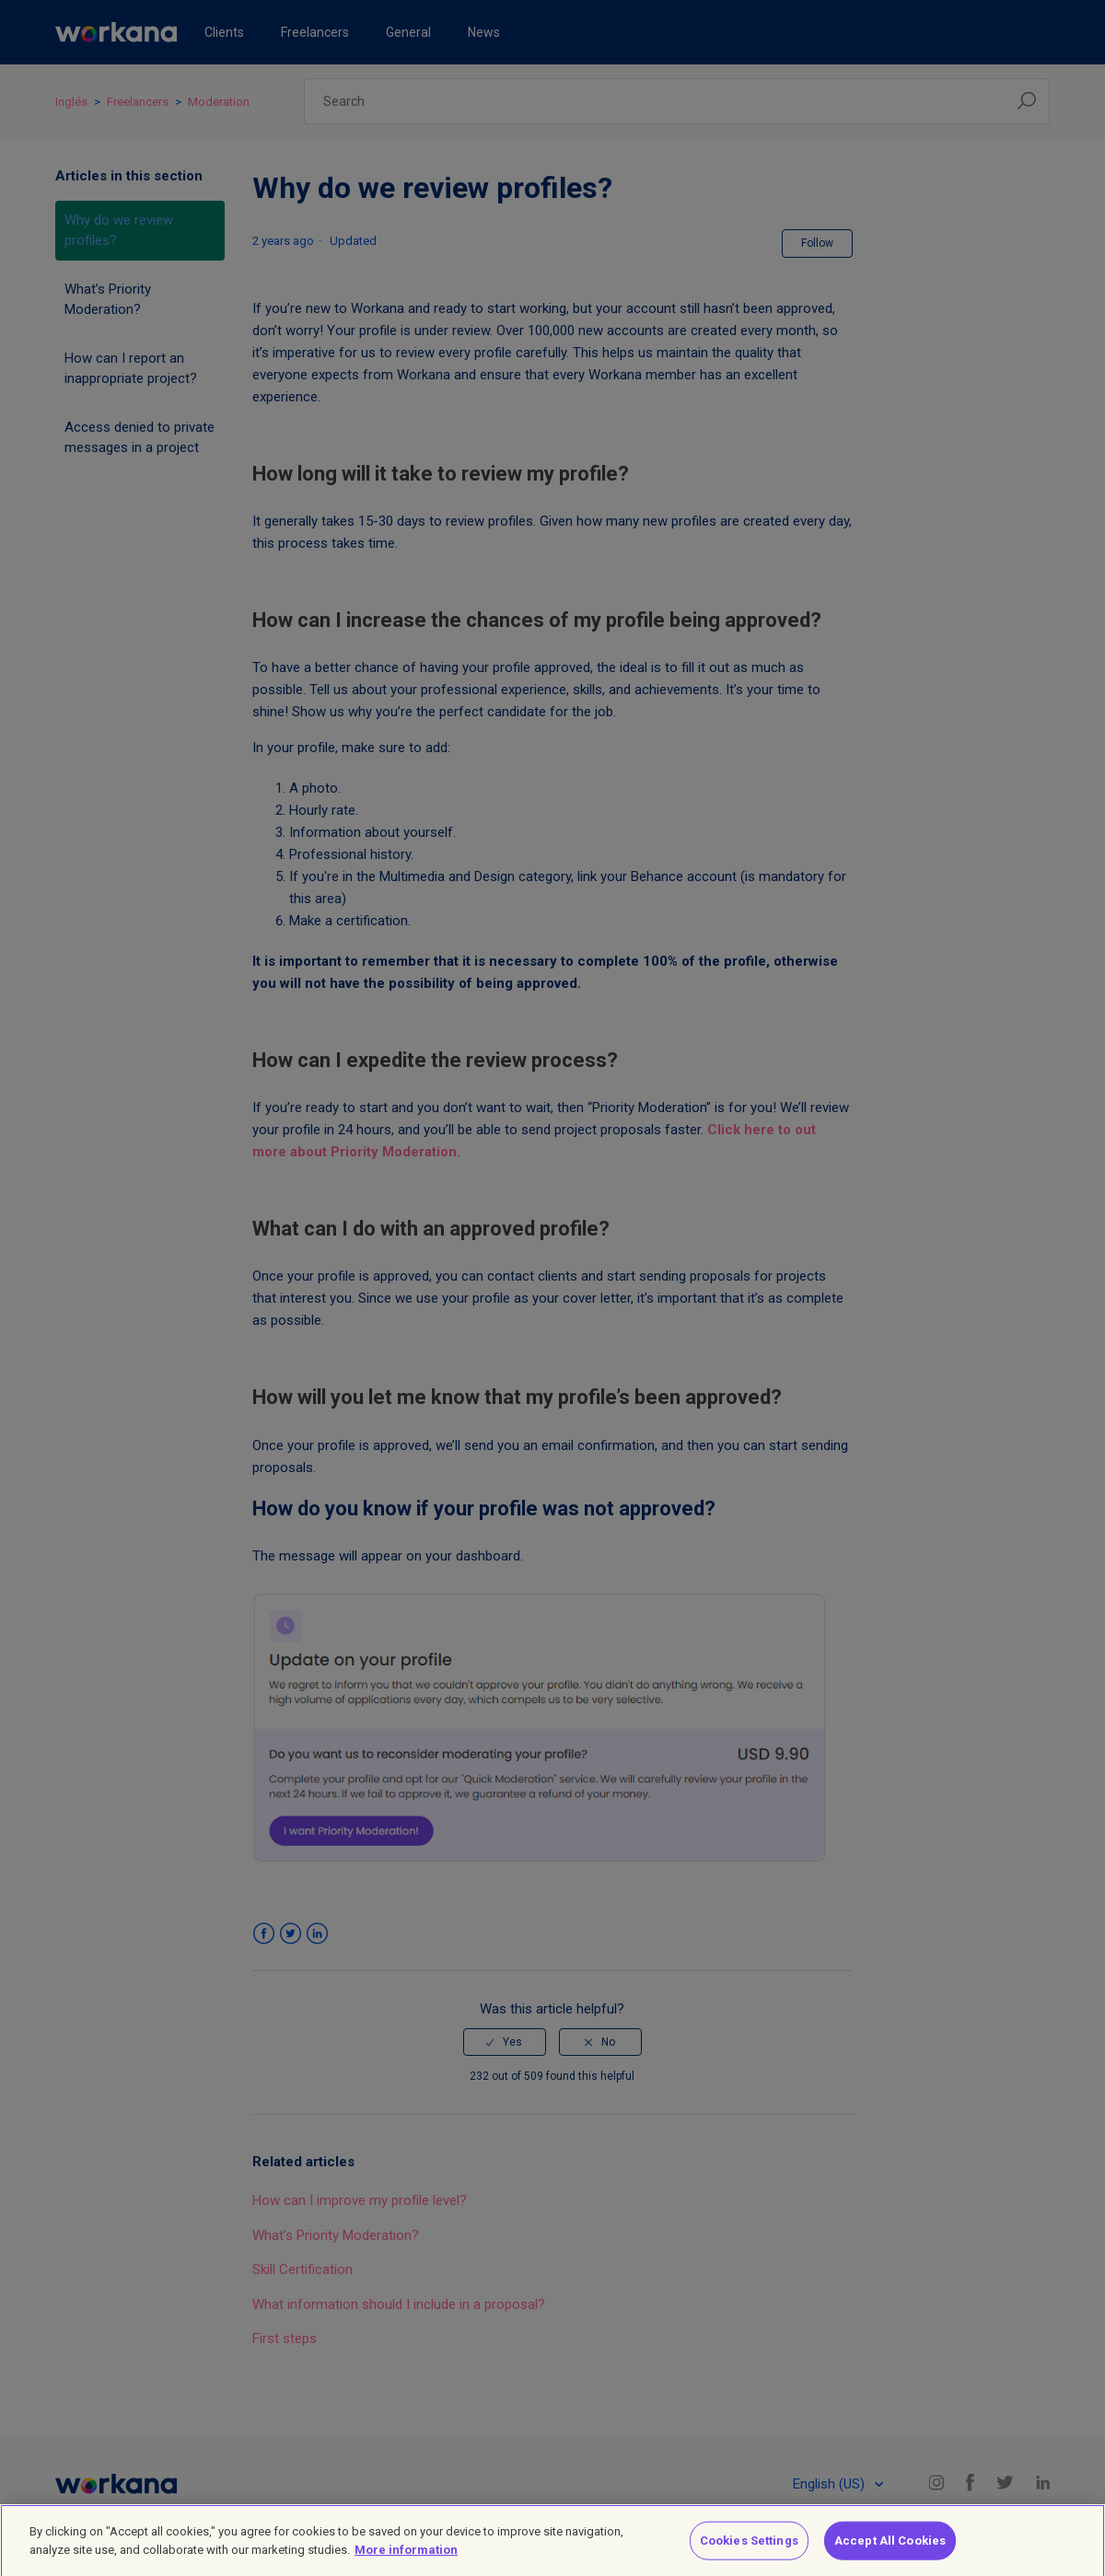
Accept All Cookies (890, 2547)
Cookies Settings (749, 2547)
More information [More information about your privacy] (406, 2556)
